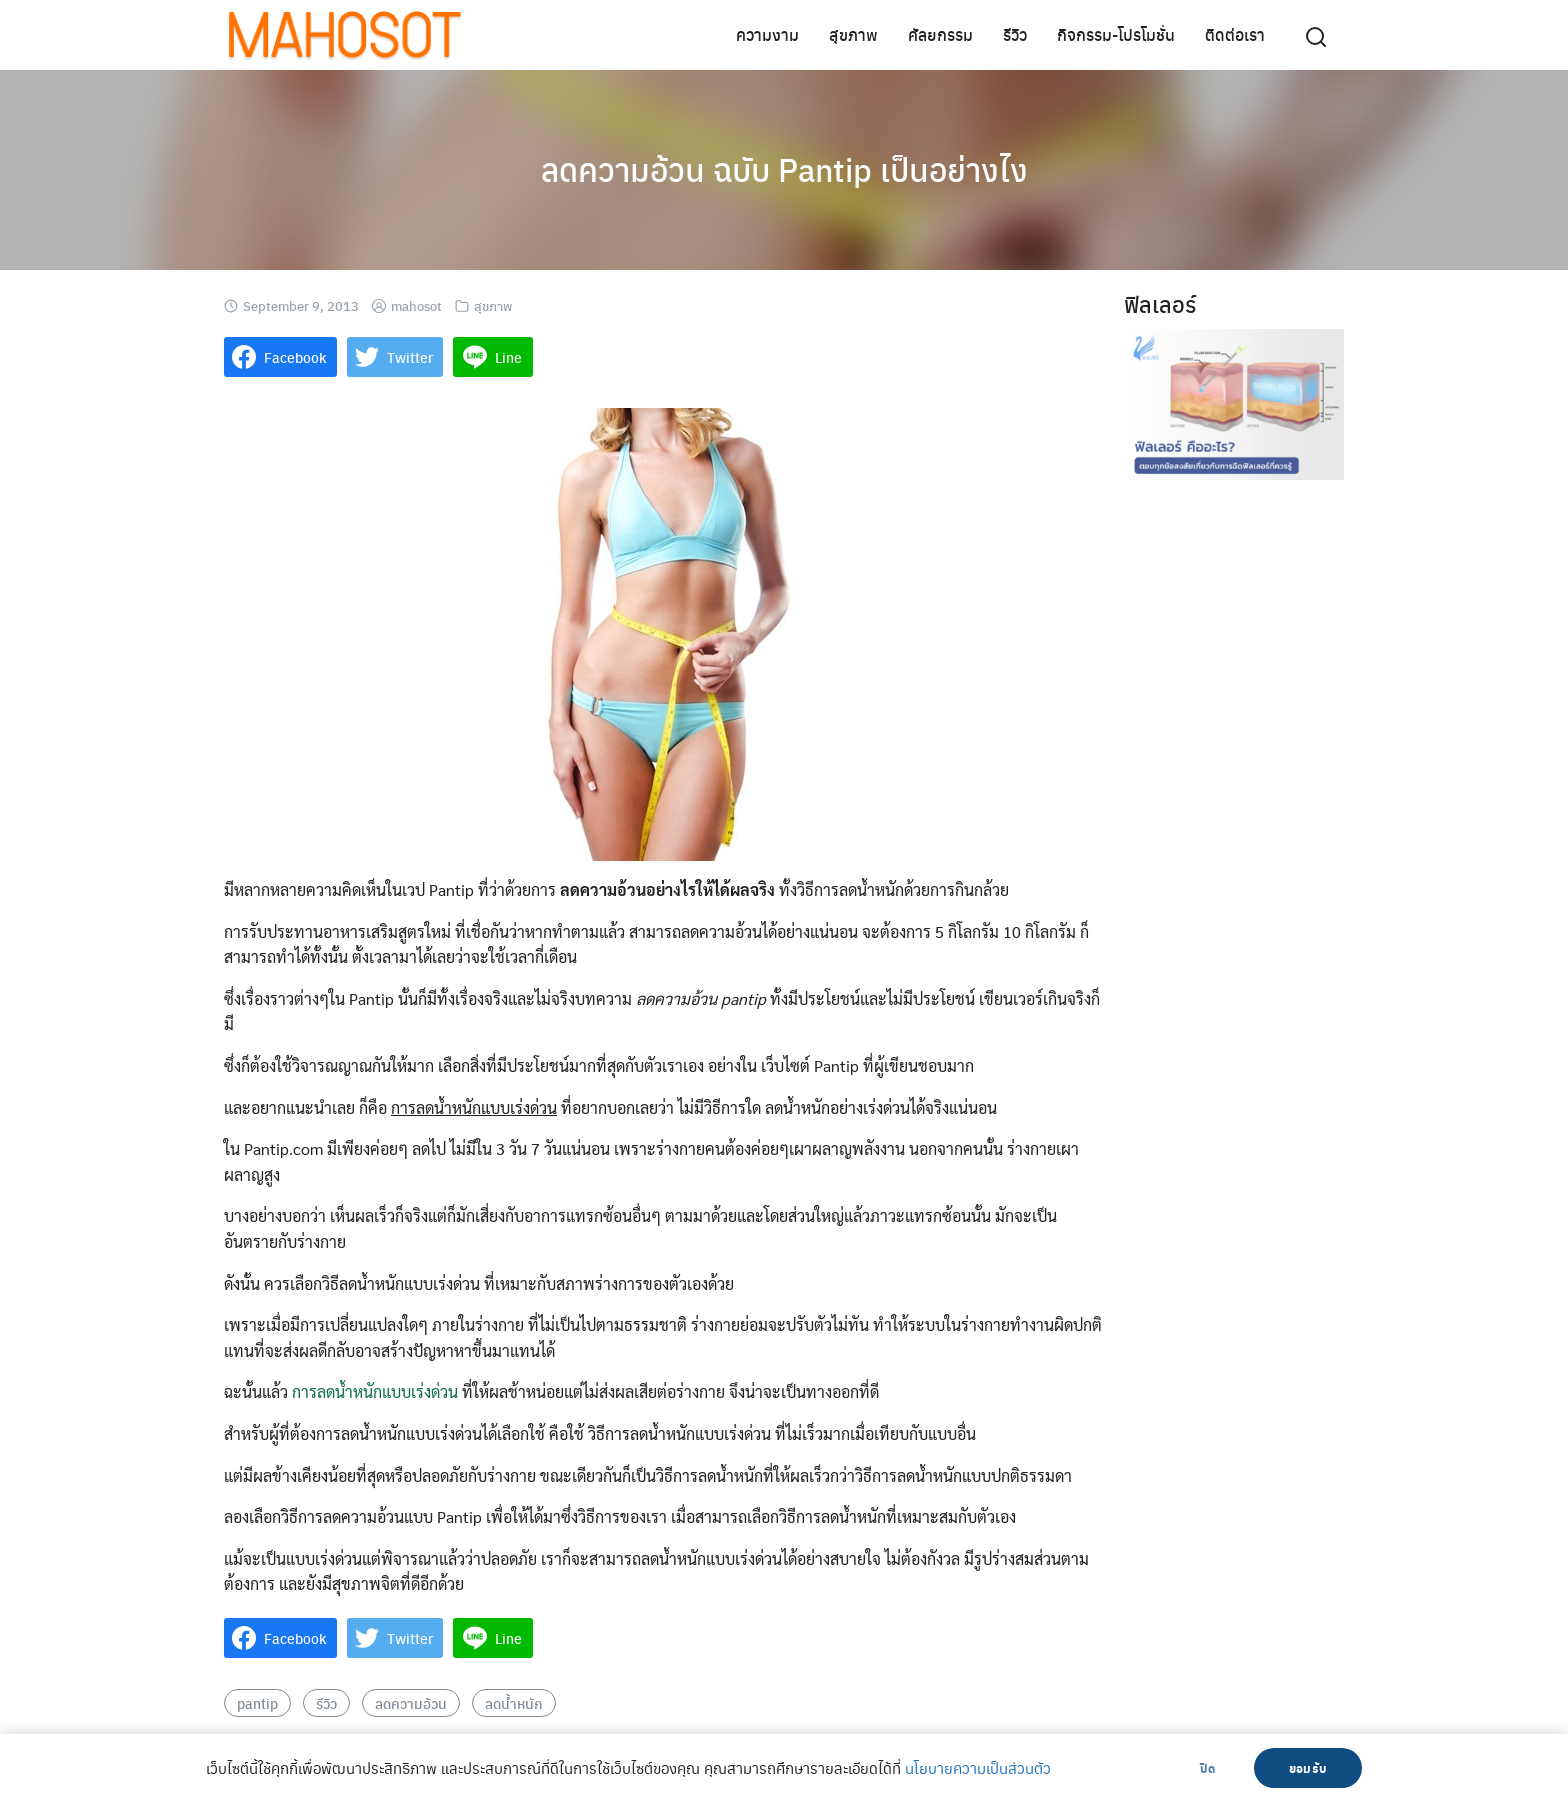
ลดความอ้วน (411, 1703)
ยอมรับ (1308, 1768)
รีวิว (1015, 34)
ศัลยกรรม (940, 34)
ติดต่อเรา (1235, 34)
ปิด (1207, 1768)
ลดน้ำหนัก (514, 1703)
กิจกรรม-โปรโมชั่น (1116, 34)
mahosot (416, 305)
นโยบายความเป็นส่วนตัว (978, 1768)
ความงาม (767, 34)
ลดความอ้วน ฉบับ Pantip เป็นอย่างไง (784, 169)
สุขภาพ (853, 34)
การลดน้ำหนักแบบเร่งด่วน (375, 1391)
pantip (257, 1703)
